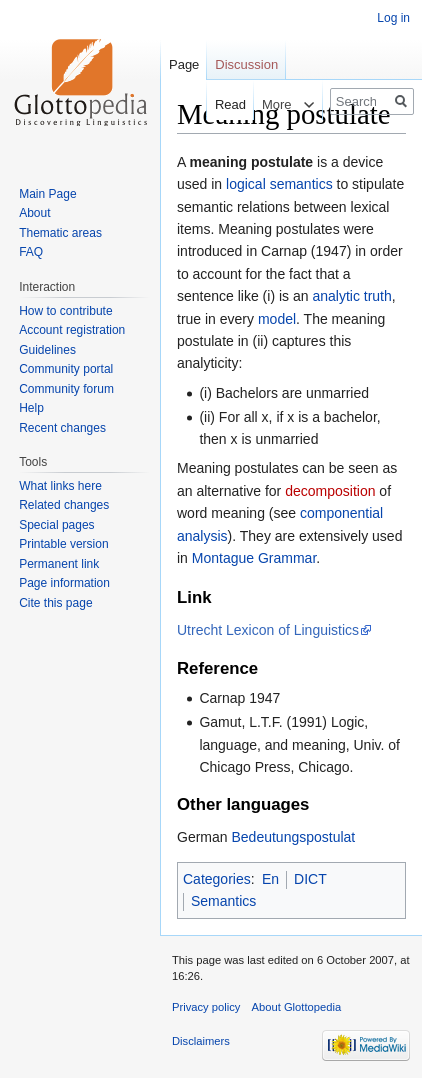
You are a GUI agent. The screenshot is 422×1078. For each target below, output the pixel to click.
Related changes (64, 505)
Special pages (56, 525)
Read (220, 104)
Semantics (223, 901)
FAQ (31, 252)
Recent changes (62, 428)
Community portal (66, 369)
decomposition (330, 491)
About (34, 213)
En (270, 879)
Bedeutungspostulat (293, 837)
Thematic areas (60, 233)
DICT (310, 879)
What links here (60, 486)
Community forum (66, 389)
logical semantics (279, 184)
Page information (64, 583)
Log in (393, 18)
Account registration (72, 330)
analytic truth (351, 296)
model (277, 319)
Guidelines (47, 350)
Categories (217, 879)
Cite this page (55, 603)
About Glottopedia (297, 1007)
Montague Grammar (254, 558)
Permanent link (59, 564)
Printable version (63, 544)
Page (184, 64)
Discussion (246, 64)
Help (31, 408)
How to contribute (65, 311)
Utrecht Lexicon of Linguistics (268, 630)
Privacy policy (206, 1007)
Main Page (47, 194)
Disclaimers (201, 1041)
